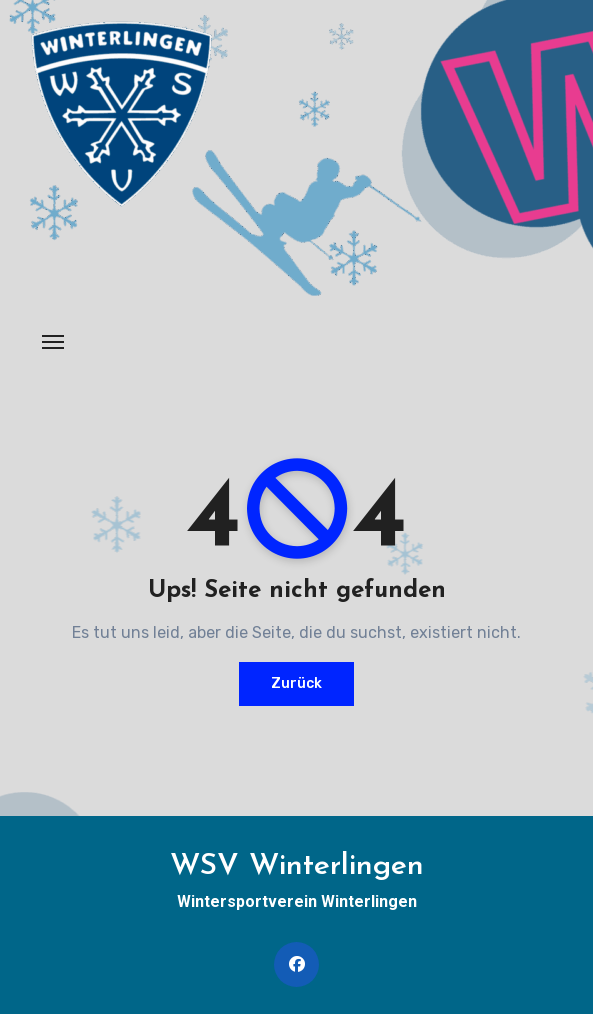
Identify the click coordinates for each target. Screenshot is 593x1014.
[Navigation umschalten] (53, 342)
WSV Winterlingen (297, 866)
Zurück (296, 683)
